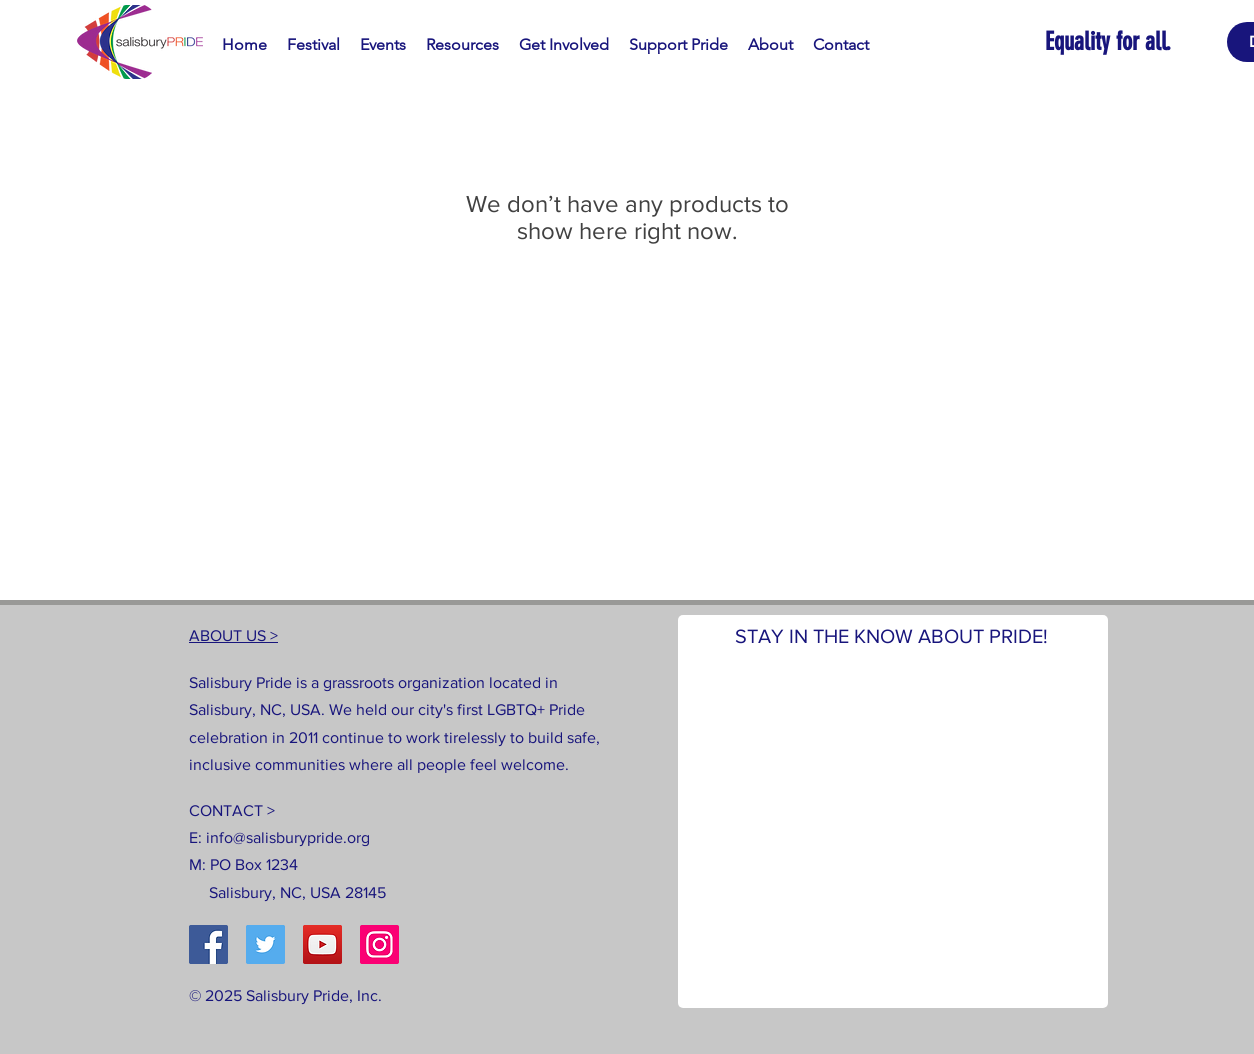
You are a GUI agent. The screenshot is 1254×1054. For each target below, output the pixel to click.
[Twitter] (265, 944)
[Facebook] (208, 944)
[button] (313, 45)
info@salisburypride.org (288, 837)
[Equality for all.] (1136, 41)
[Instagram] (379, 944)
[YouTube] (322, 944)
